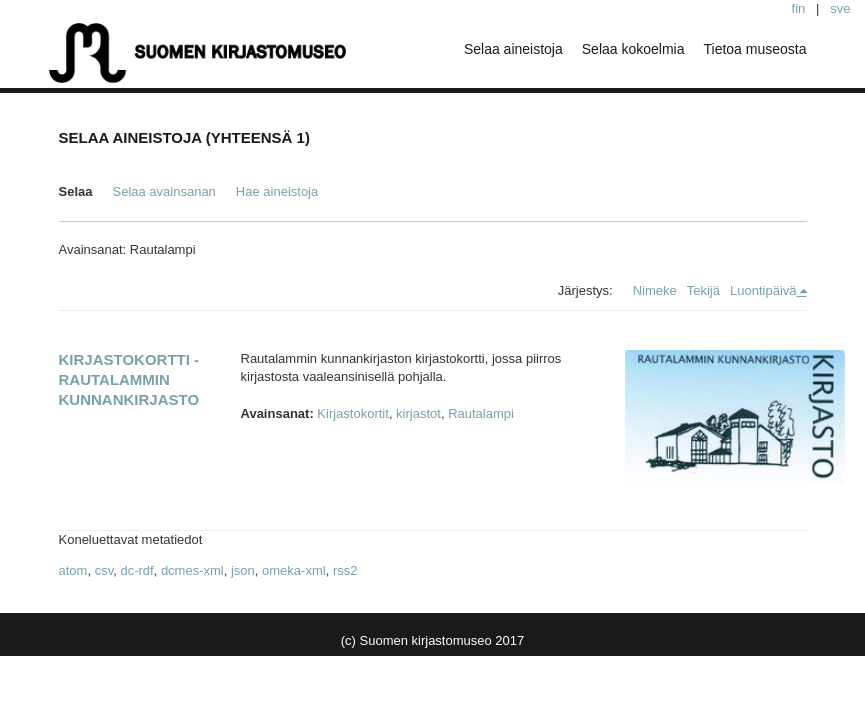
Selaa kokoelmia (633, 49)
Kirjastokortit (353, 413)
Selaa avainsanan (163, 191)
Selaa (76, 191)
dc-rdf (136, 570)
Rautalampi (481, 413)
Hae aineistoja (277, 191)
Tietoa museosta (755, 49)
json (243, 570)
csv (104, 570)
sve (840, 8)
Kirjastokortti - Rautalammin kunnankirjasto (129, 379)
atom (73, 570)
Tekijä (703, 290)
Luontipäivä (763, 290)
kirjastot (418, 413)
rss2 (345, 570)
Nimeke (655, 290)
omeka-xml (294, 570)
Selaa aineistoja (513, 49)
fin (799, 8)
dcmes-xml (192, 570)
